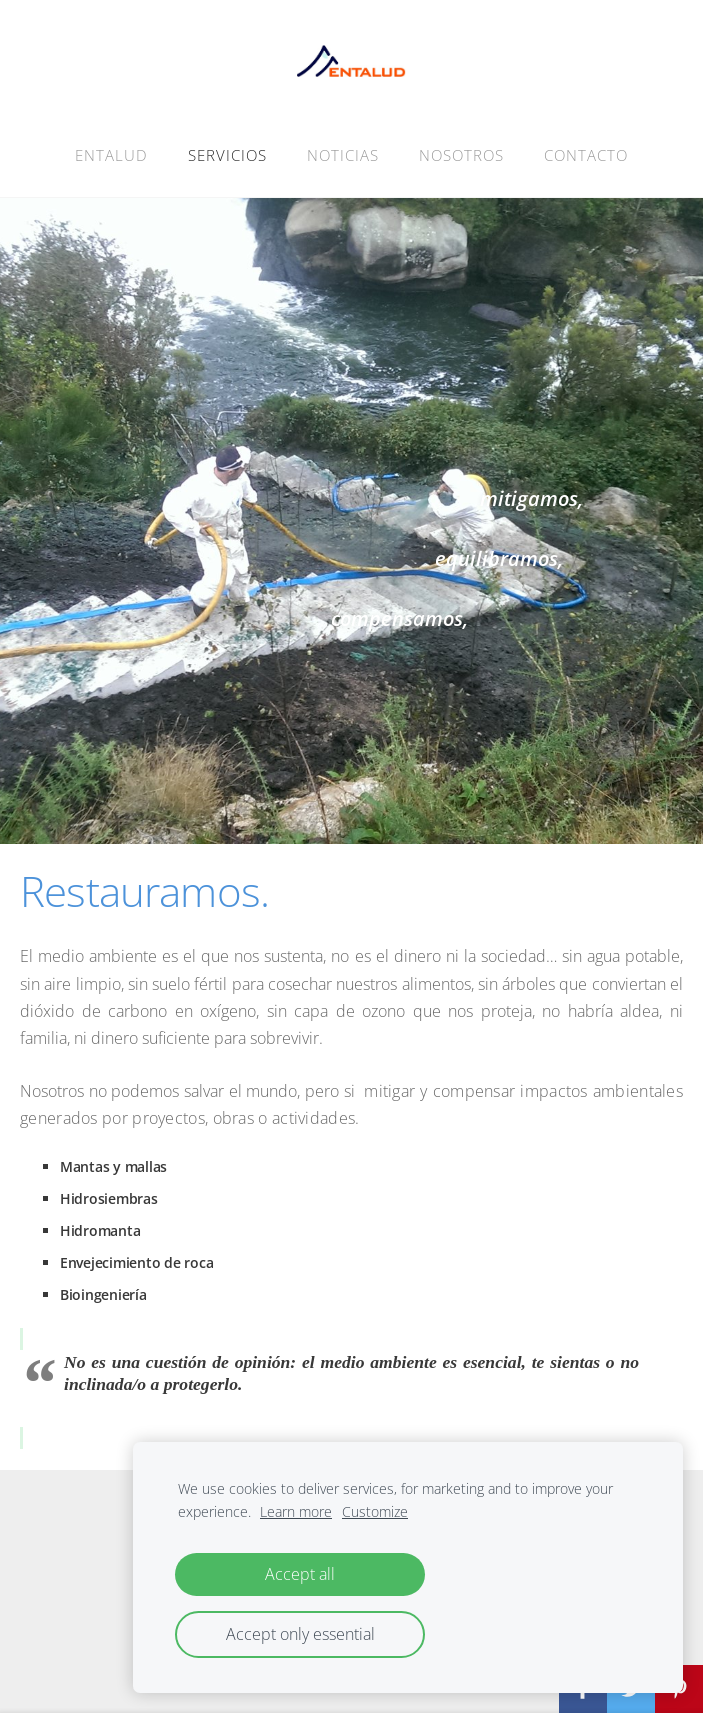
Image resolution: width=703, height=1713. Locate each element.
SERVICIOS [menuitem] (227, 155)
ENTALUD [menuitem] (111, 155)
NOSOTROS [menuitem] (461, 155)
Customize (375, 1511)
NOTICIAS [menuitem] (343, 155)
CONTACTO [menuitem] (586, 155)
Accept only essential (300, 1634)
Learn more (296, 1511)
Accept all (300, 1574)
